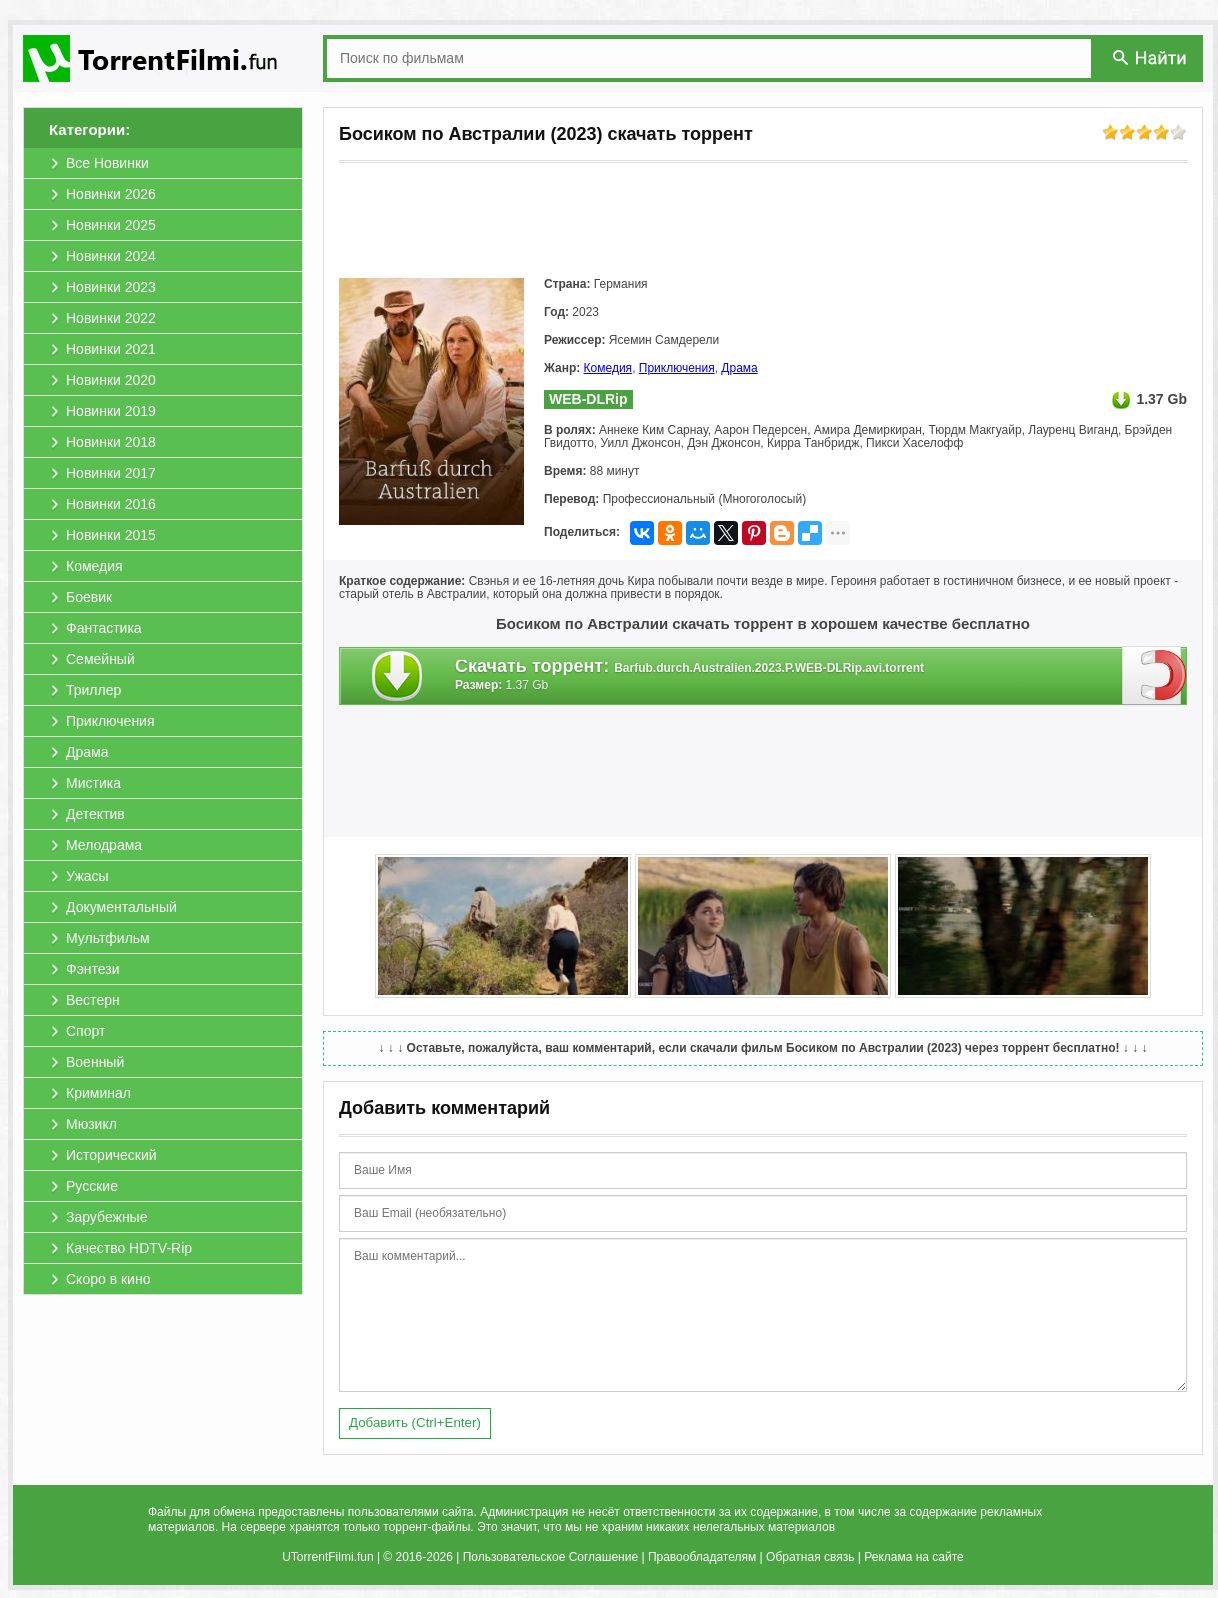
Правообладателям (702, 1557)
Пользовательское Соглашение (550, 1557)
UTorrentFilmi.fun (327, 1557)
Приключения (677, 368)
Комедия (608, 368)
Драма (739, 368)
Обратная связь (810, 1557)
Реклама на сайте (914, 1557)
